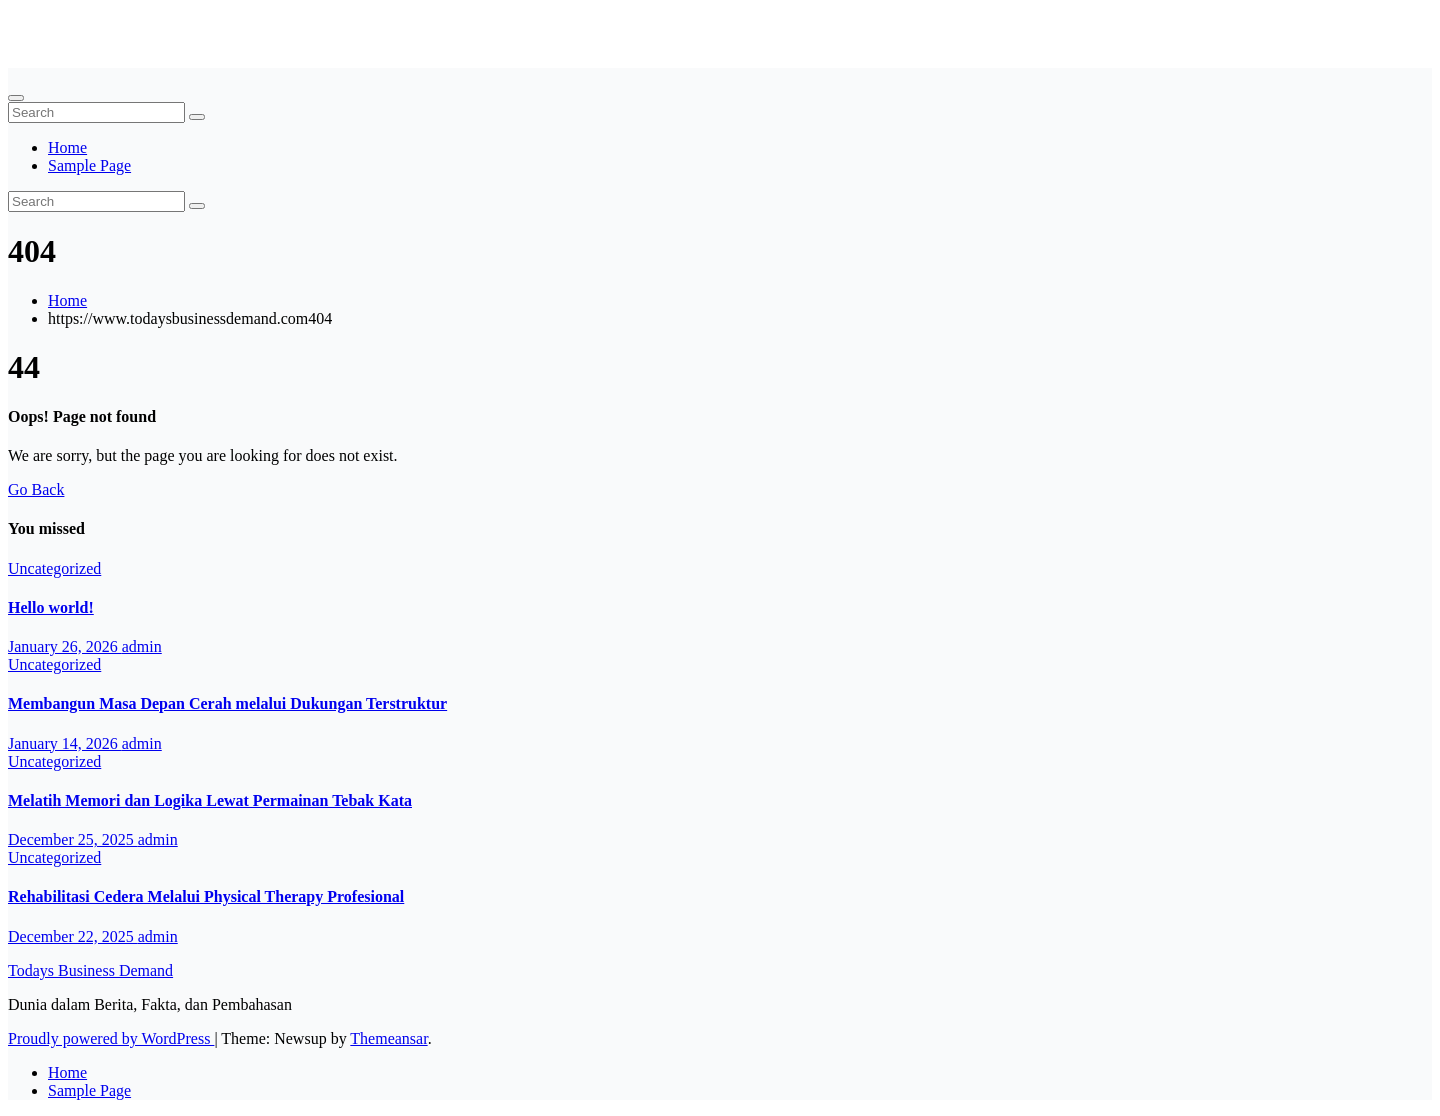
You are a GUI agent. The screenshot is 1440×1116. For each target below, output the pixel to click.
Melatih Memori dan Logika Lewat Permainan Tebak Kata (210, 800)
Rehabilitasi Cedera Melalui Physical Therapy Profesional (206, 896)
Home (67, 147)
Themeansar (388, 1038)
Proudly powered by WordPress (111, 1038)
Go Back (36, 489)
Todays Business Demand (90, 24)
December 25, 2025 (73, 839)
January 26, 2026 (65, 646)
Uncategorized (54, 568)
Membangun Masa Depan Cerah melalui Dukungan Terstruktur (227, 703)
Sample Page (89, 165)
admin (142, 646)
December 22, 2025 (73, 936)
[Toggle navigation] (16, 98)
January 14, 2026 (65, 743)
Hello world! (51, 607)
